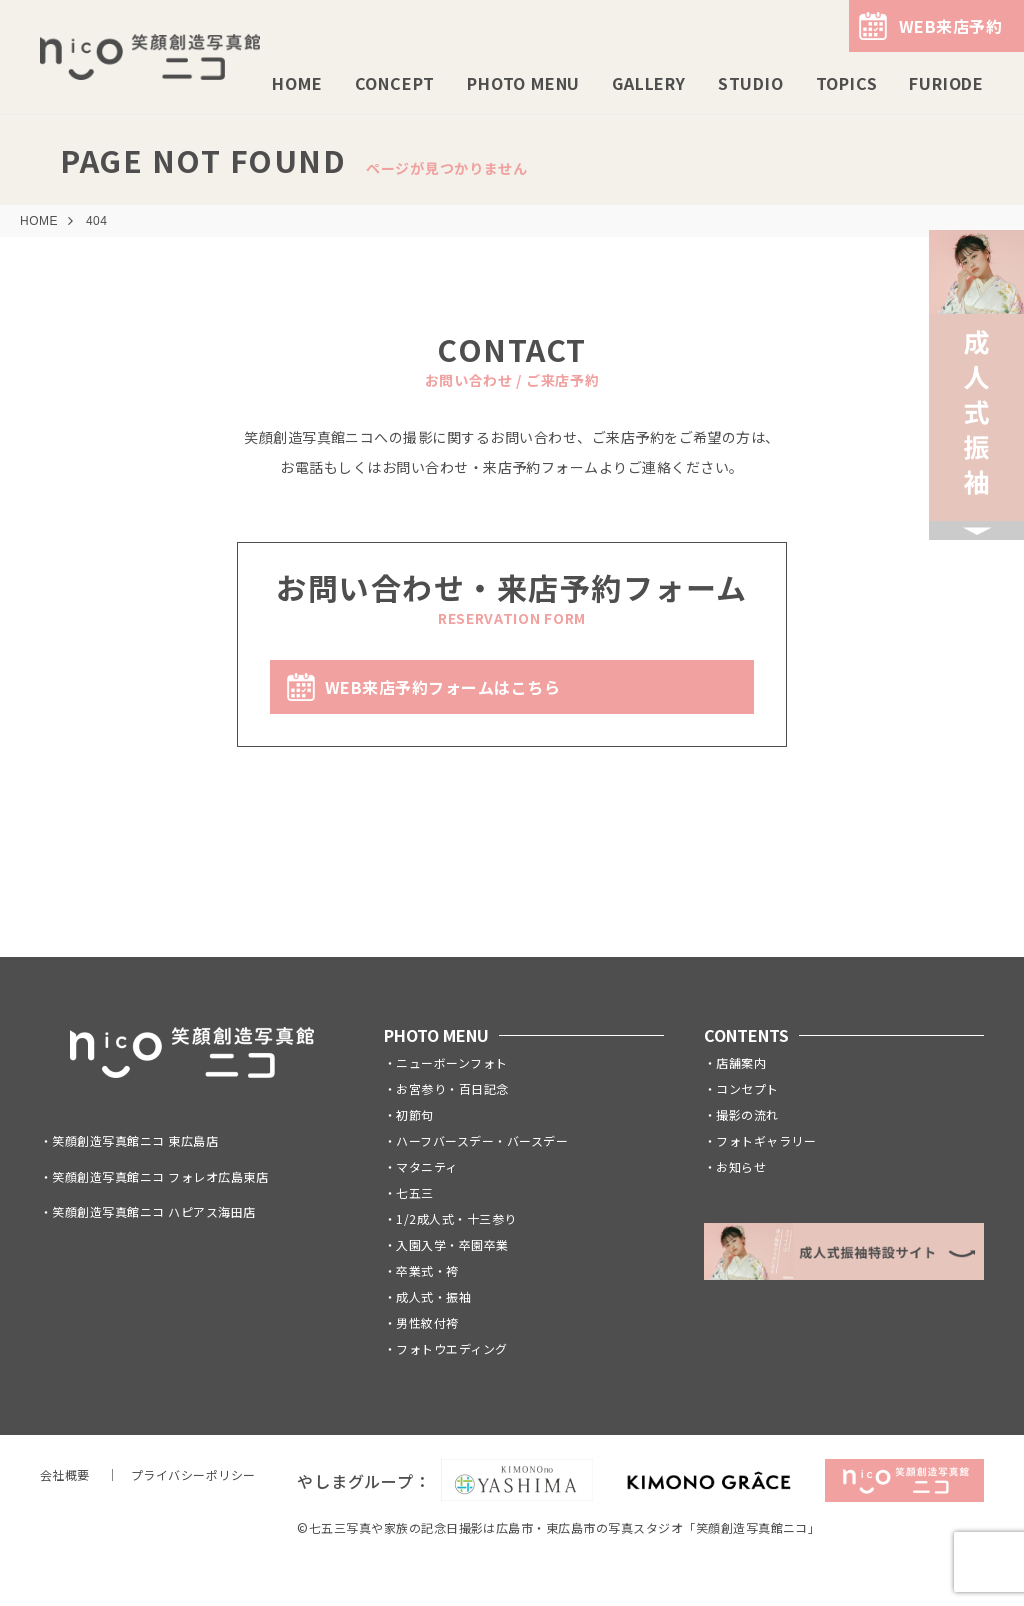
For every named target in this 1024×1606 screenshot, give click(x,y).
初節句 (414, 1114)
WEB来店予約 (950, 26)
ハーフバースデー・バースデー (482, 1140)
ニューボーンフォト (451, 1062)
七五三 (414, 1192)
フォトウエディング (451, 1348)
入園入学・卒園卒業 (452, 1244)
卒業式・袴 (427, 1270)
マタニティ (426, 1166)
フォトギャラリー (766, 1140)
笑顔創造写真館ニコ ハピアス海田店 (153, 1211)
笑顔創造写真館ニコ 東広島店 (135, 1140)
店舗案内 (741, 1062)
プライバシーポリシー (193, 1474)
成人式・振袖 (433, 1296)
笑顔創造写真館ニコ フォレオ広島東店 (160, 1176)
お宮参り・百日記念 (452, 1088)
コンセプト (747, 1088)
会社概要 (65, 1474)
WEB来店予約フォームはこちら (442, 687)
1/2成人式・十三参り (456, 1218)
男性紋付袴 (427, 1322)
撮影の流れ (747, 1114)
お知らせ (741, 1166)
